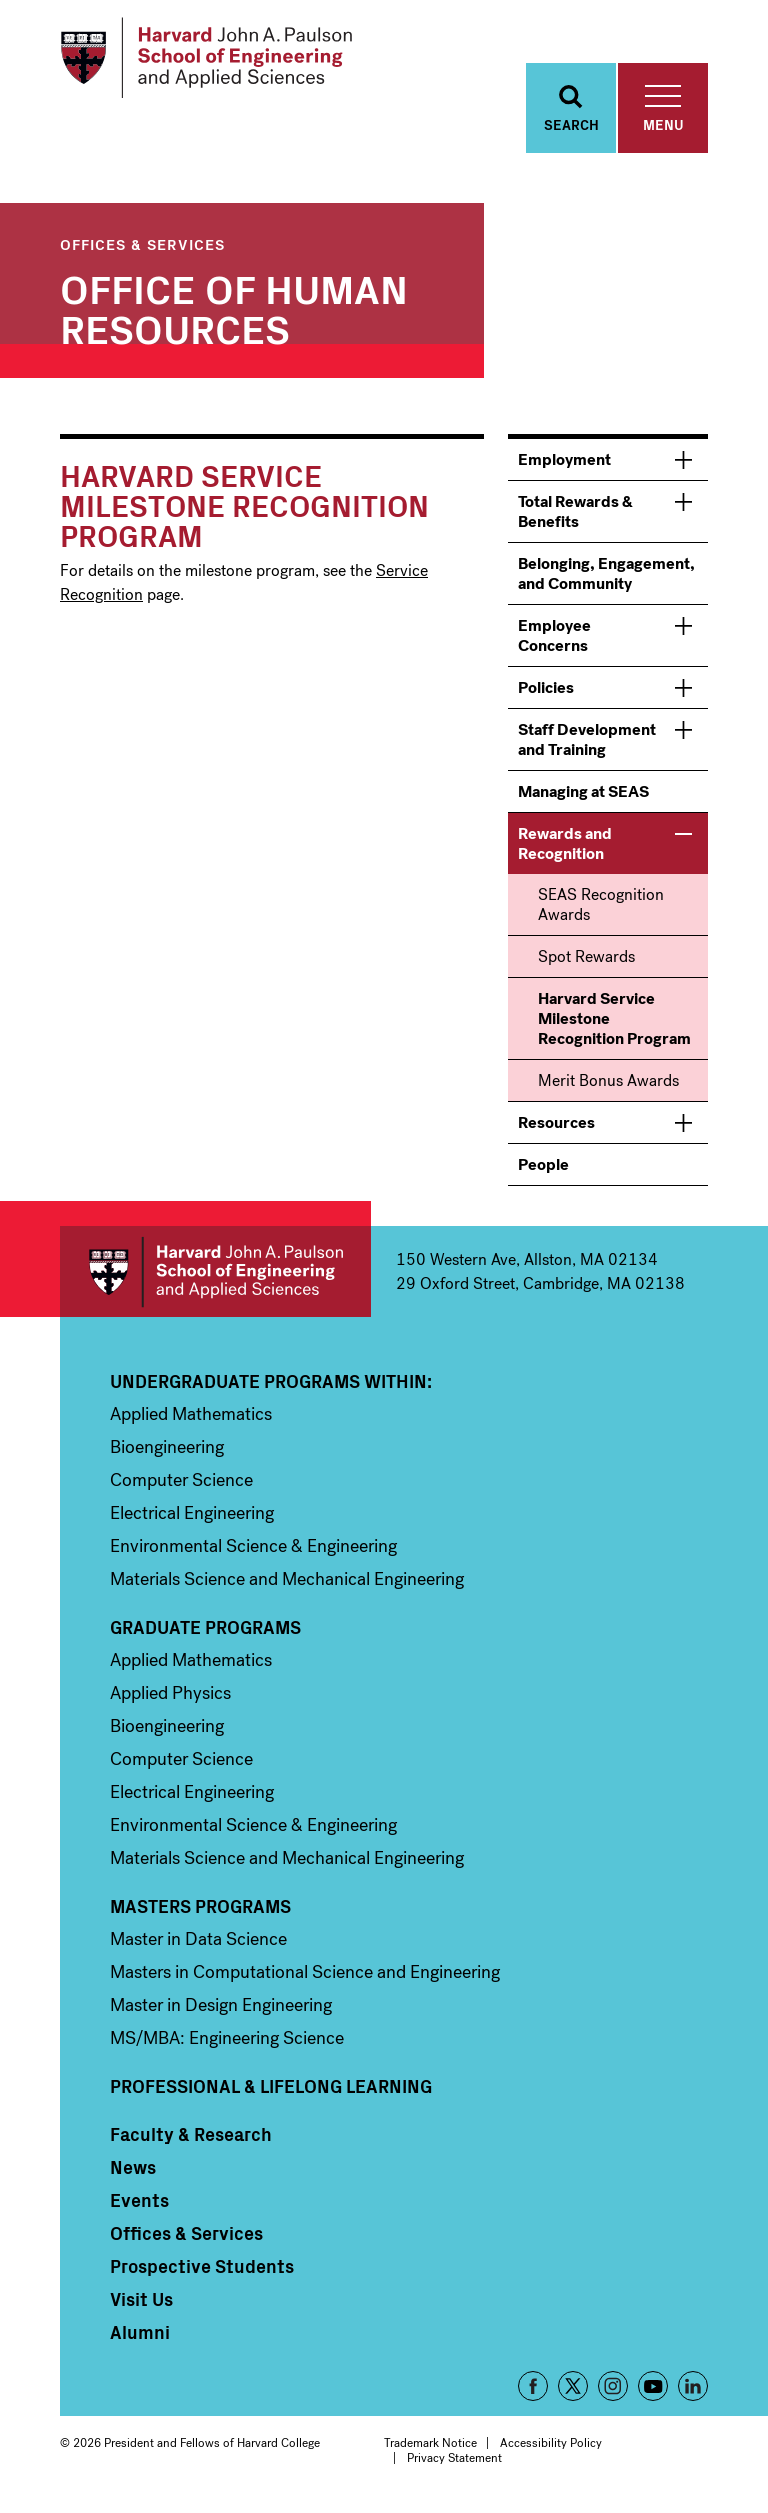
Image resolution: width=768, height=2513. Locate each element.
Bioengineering (167, 1453)
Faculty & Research (191, 2140)
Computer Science (181, 1486)
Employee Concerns (554, 641)
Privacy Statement (454, 2464)
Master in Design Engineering (221, 2011)
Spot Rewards (586, 962)
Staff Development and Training (587, 745)
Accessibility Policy (551, 2449)
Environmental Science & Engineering (253, 1552)
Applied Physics (170, 1699)
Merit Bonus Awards (608, 1086)
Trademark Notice (430, 2449)
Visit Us (141, 2305)
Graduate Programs (205, 1633)
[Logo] (213, 60)
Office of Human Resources (234, 313)
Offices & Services (142, 249)
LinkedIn (693, 2392)
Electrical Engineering (192, 1519)
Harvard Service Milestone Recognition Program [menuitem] (614, 1024)
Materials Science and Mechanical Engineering (287, 1585)
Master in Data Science (198, 1945)
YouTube (653, 2392)
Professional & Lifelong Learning (271, 2092)
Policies (546, 693)
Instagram (613, 2392)
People (543, 1170)
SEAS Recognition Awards (601, 910)
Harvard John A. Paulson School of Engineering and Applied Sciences (215, 1277)
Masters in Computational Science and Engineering (305, 1978)
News (133, 2173)
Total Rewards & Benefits (575, 517)
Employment (564, 465)
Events (139, 2206)
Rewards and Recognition (565, 849)
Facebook (533, 2392)
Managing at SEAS (583, 797)
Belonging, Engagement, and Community (606, 579)
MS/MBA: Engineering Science (227, 2044)
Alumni (140, 2338)
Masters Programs (200, 1912)
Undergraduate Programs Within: (271, 1387)
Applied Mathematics (191, 1420)
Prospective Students (202, 2272)
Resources (556, 1128)
